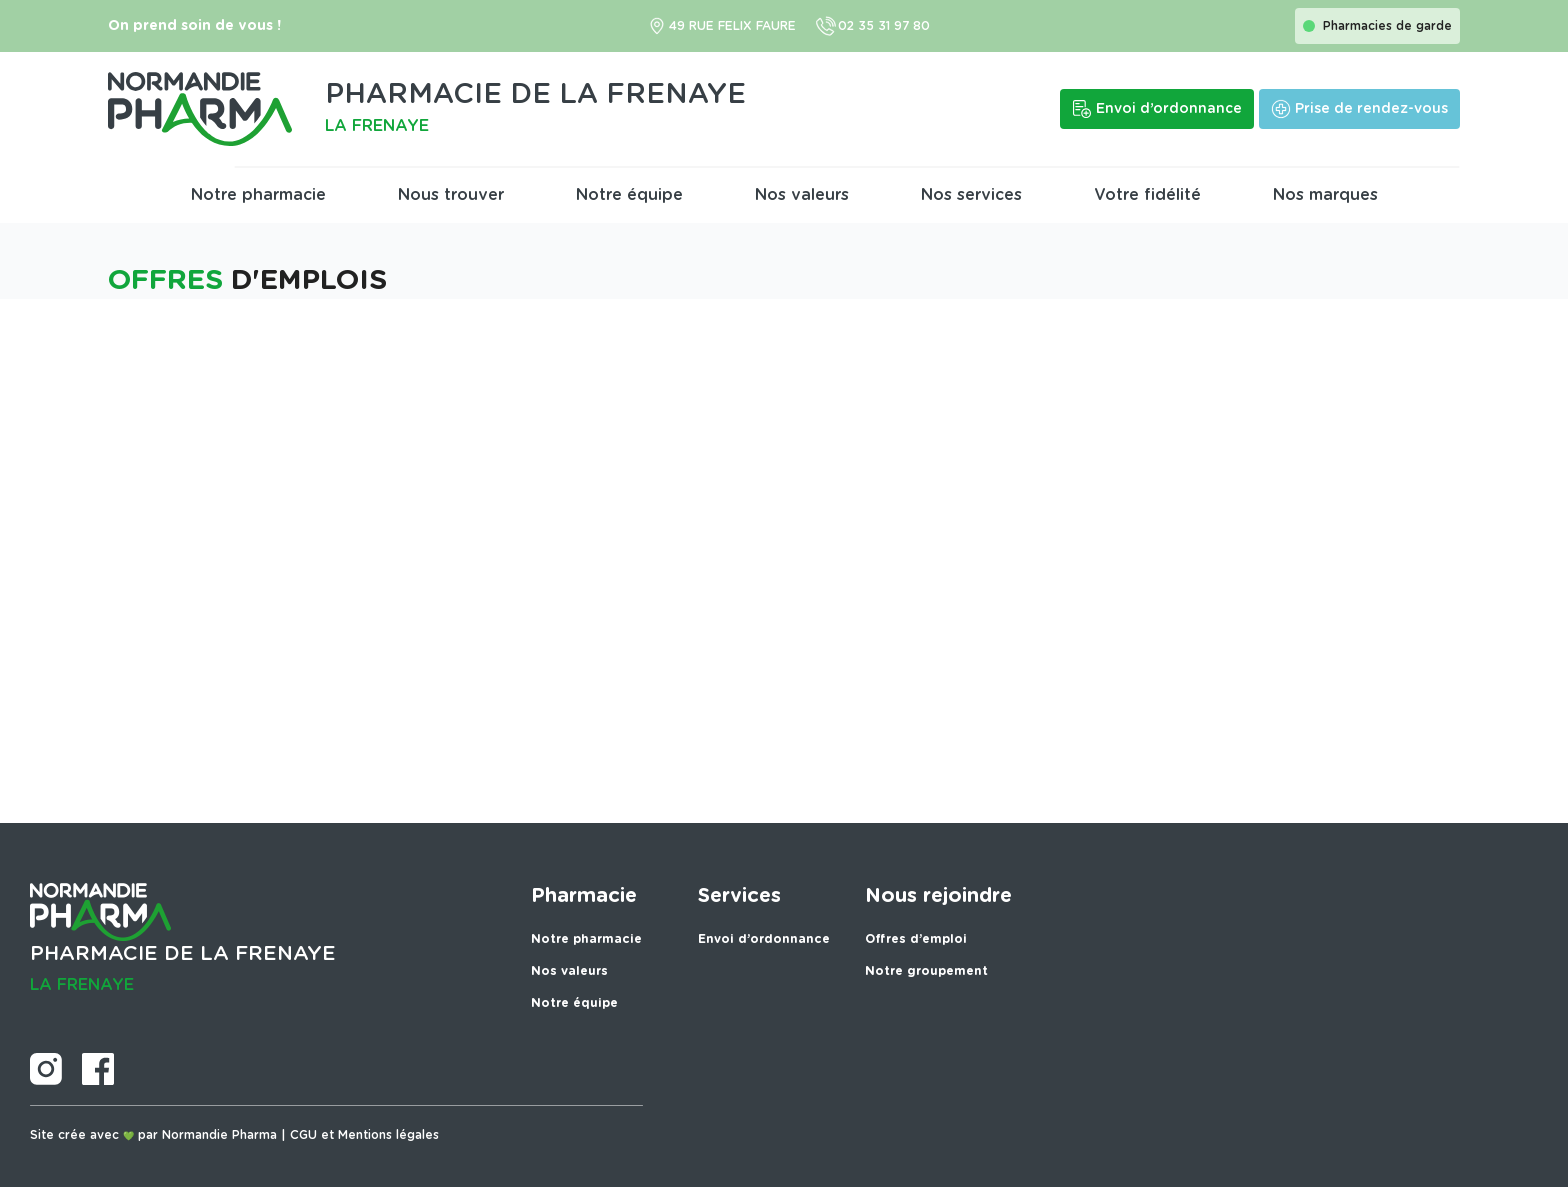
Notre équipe (629, 195)
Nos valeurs (802, 195)
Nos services (971, 195)
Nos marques (1325, 195)
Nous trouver (451, 195)
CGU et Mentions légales (364, 1135)
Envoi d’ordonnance (764, 939)
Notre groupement (926, 971)
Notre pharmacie (258, 195)
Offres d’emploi (916, 939)
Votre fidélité (1147, 195)
